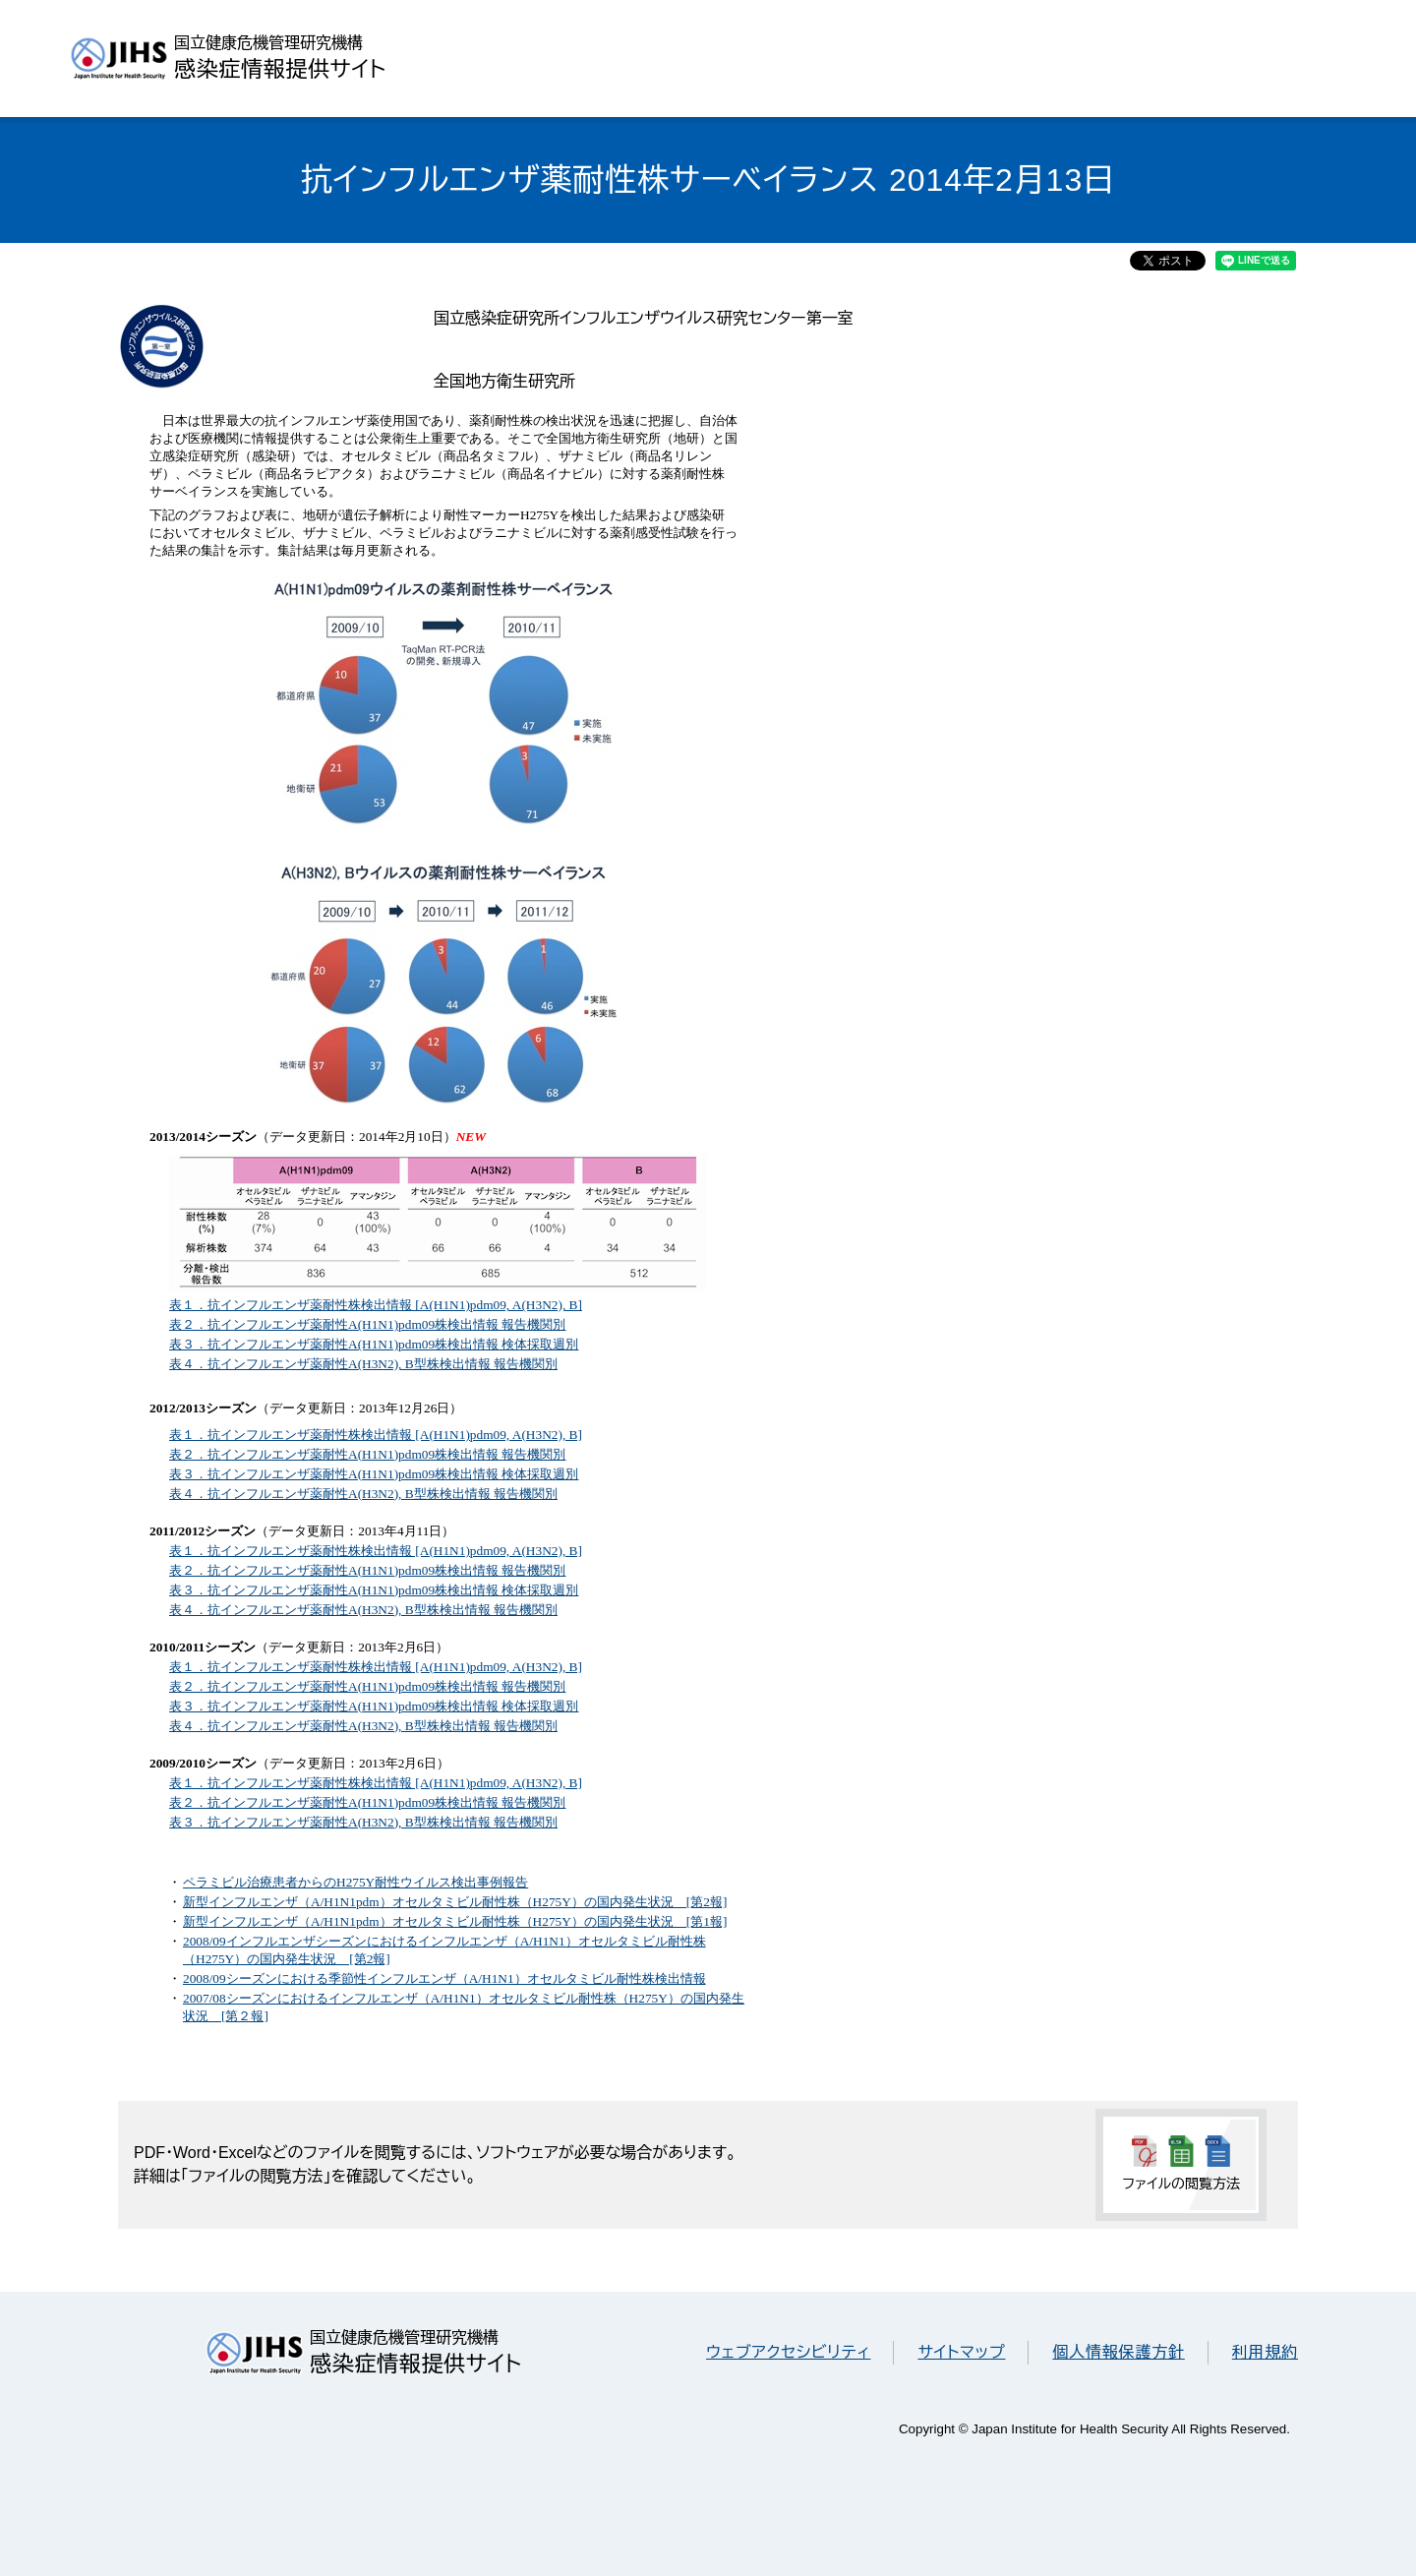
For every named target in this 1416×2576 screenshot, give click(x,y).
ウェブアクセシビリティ (788, 2352)
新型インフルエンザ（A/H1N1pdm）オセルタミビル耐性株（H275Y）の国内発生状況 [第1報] (455, 1921)
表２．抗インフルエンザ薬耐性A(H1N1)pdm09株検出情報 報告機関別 (367, 1324)
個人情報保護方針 (1118, 2352)
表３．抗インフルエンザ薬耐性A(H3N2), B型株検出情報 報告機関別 (363, 1822)
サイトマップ (961, 2352)
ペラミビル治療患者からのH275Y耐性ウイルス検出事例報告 (355, 1882)
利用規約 (1265, 2352)
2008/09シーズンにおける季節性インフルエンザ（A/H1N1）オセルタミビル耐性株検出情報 (444, 1978)
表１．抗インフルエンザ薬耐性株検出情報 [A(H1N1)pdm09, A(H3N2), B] (375, 1304)
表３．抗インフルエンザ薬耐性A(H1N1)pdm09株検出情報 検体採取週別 (373, 1344)
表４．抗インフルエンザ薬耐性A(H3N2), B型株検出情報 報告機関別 (363, 1363)
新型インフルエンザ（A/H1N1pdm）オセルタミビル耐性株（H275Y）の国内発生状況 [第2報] (455, 1901)
